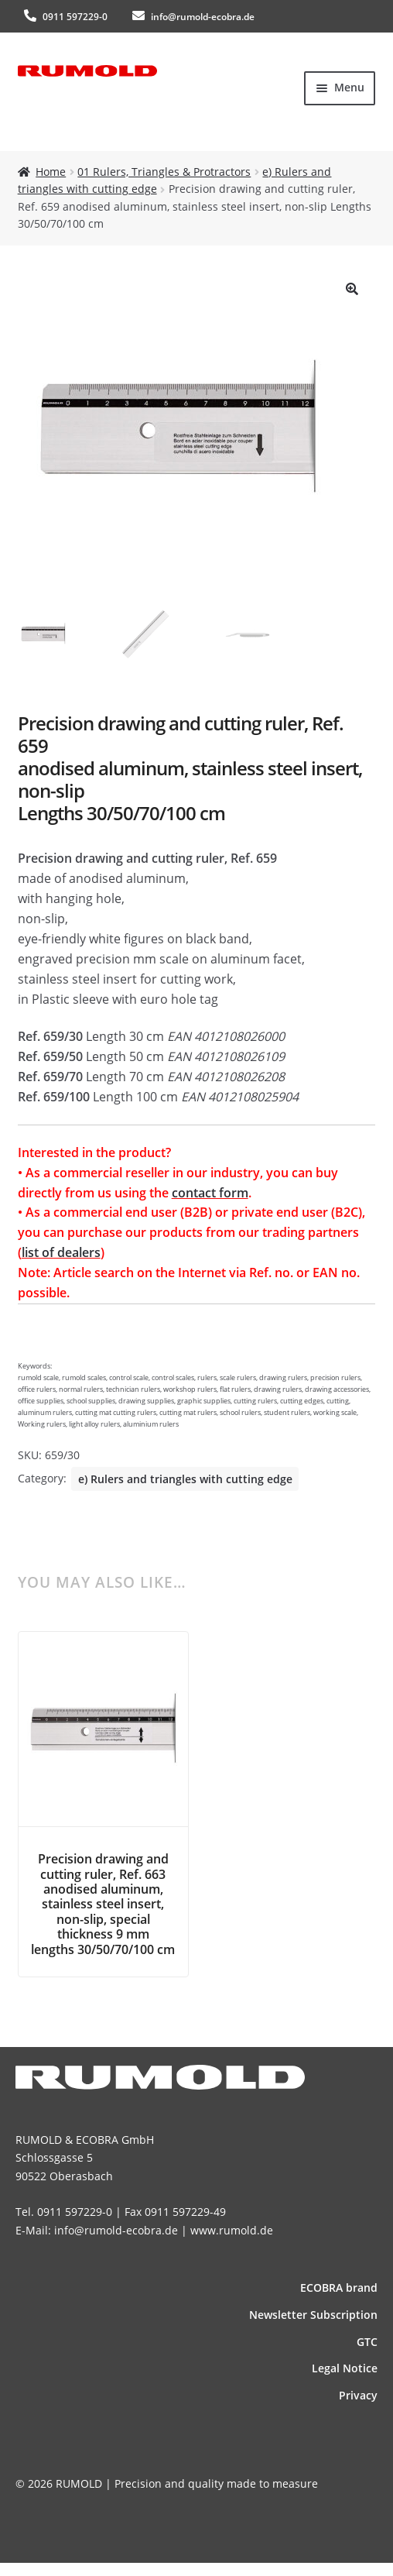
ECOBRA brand (339, 2287)
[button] (352, 288)
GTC (367, 2341)
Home (51, 171)
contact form (210, 1192)
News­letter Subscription (313, 2314)
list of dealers (61, 1252)
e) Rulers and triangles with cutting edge (185, 1479)
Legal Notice (345, 2368)
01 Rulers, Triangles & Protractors (164, 171)
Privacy (358, 2395)
